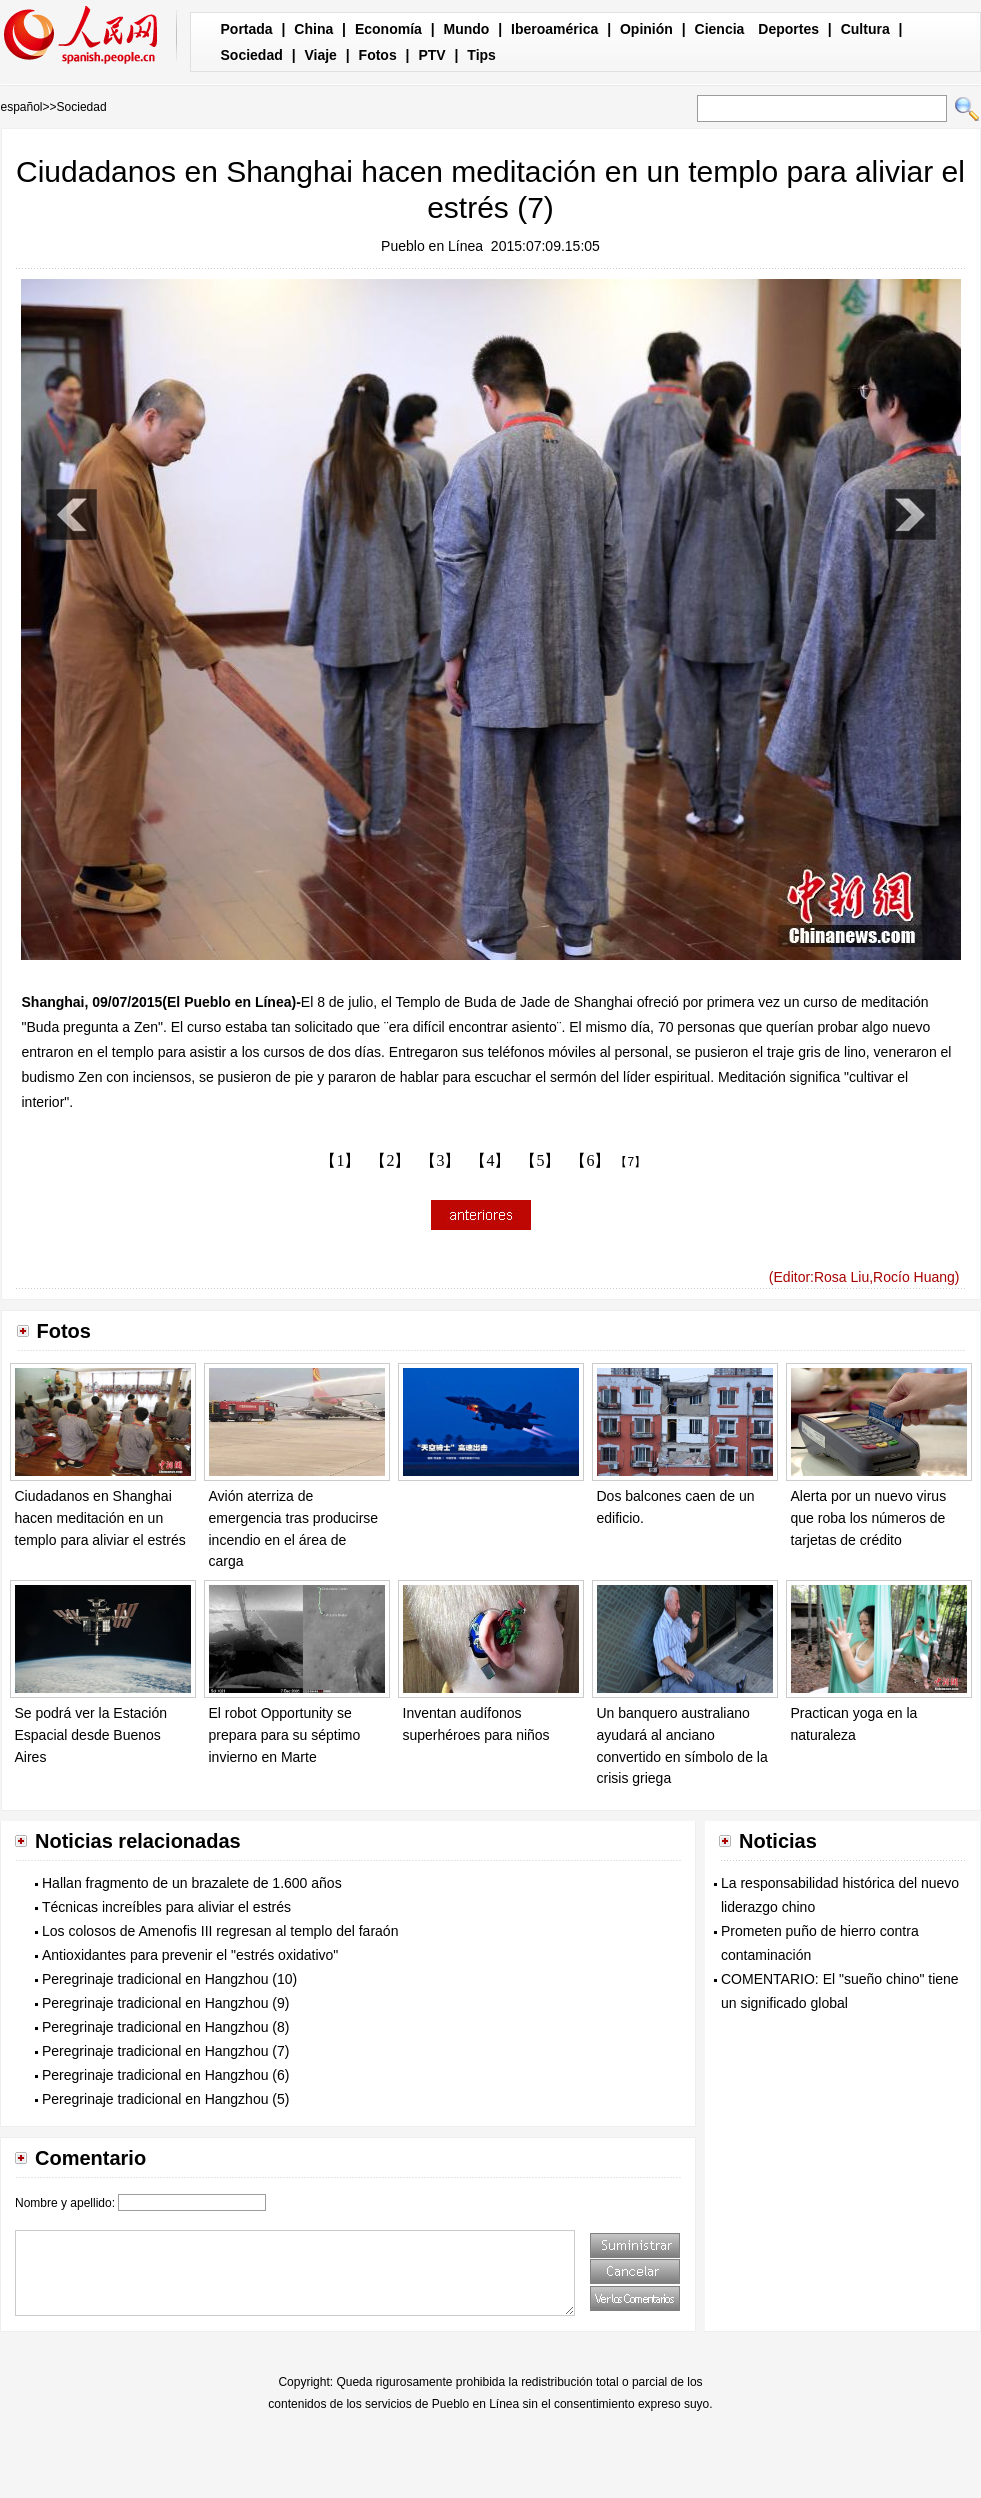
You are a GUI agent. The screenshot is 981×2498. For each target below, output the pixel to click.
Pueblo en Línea (432, 246)
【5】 (540, 1160)
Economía (388, 29)
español (22, 107)
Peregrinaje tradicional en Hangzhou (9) (165, 2003)
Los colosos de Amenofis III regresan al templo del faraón (220, 1931)
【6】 (590, 1160)
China (313, 29)
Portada (247, 29)
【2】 (390, 1160)
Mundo (467, 29)
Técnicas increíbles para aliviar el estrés (166, 1907)
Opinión (646, 29)
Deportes (788, 29)
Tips (481, 55)
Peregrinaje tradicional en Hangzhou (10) (169, 1979)
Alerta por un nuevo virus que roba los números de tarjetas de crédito (869, 1517)
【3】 (440, 1160)
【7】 (630, 1162)
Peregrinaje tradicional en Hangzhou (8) (165, 2027)
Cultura (865, 29)
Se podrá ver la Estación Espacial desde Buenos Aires (91, 1734)
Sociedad (252, 55)
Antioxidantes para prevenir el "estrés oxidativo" (190, 1955)
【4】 (490, 1160)
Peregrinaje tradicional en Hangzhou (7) (165, 2051)
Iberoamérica (554, 29)
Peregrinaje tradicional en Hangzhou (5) (165, 2099)
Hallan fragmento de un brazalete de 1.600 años (192, 1883)
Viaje (320, 55)
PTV (431, 55)
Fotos (378, 55)
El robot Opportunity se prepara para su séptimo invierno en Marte (285, 1734)
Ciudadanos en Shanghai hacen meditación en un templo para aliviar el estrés (100, 1517)
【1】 (340, 1160)
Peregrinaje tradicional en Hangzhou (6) (165, 2075)
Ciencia (720, 29)
